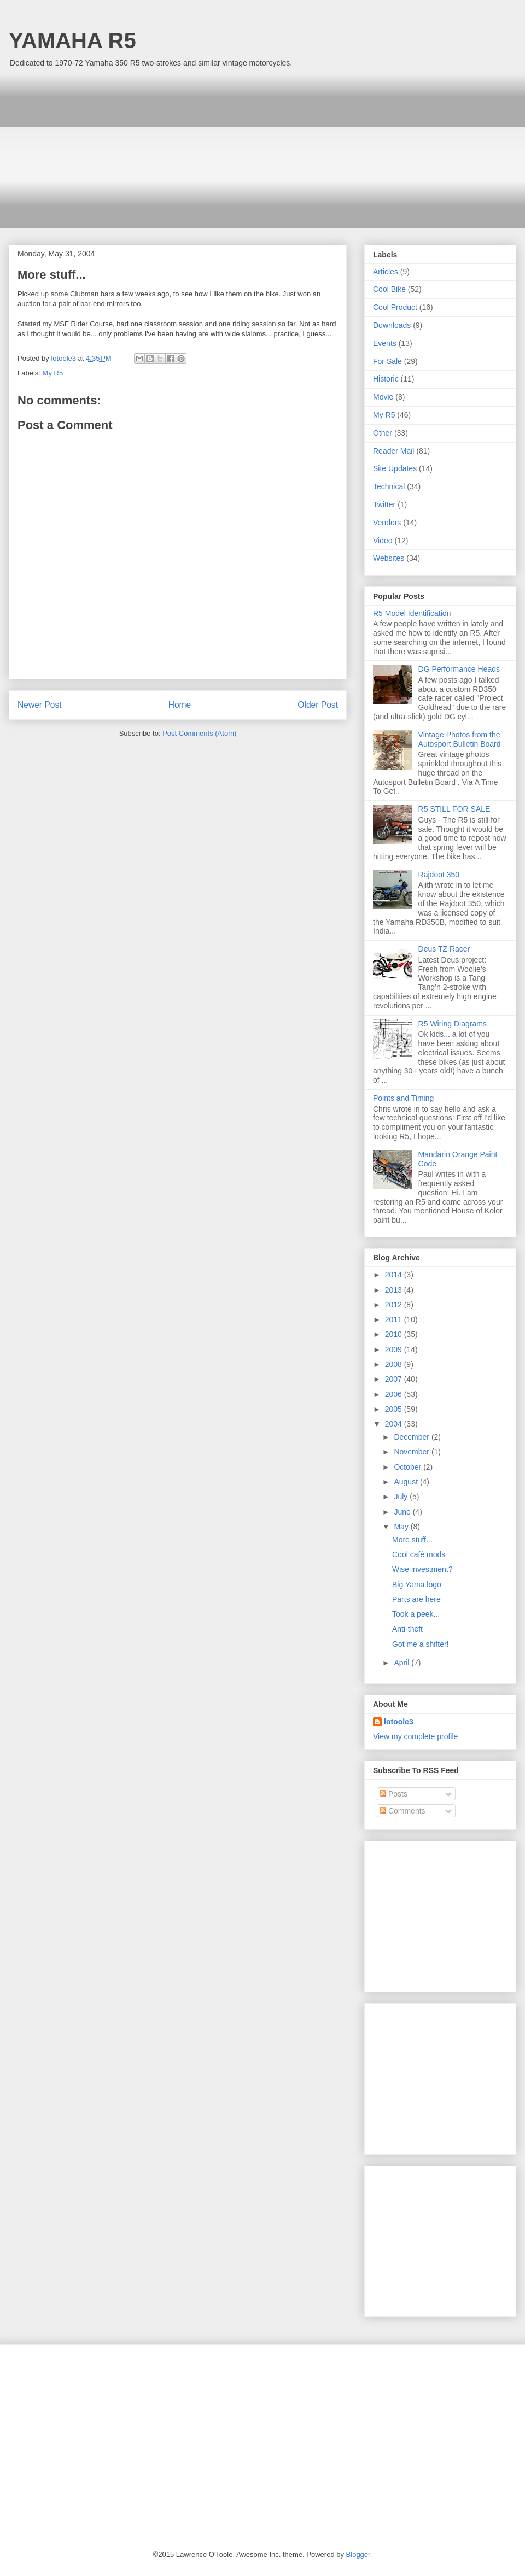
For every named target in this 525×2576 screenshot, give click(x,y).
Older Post (318, 704)
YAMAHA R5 (72, 40)
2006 (394, 1394)
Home (179, 704)
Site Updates (395, 468)
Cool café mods (418, 1554)
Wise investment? (422, 1569)
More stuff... (412, 1539)
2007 (394, 1379)
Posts (393, 1793)
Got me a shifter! (420, 1644)
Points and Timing (403, 1098)
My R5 (53, 373)
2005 (394, 1409)
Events (384, 343)
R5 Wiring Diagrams (452, 1023)
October (408, 1467)
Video (383, 540)
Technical (389, 486)
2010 (394, 1334)
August (406, 1481)
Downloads (392, 325)
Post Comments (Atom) (199, 733)
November (412, 1451)
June (403, 1511)
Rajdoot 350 (439, 874)
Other (382, 433)
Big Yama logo (416, 1584)
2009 (394, 1349)
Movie (383, 396)
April (402, 1662)
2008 (394, 1364)
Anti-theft (407, 1628)
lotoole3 (398, 1721)
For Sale (387, 361)
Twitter (384, 504)
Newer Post (40, 704)
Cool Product (395, 307)
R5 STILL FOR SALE (454, 809)
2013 (394, 1290)
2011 (394, 1319)
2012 (394, 1304)
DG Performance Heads (459, 669)
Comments (402, 1810)
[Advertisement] (159, 149)
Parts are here (416, 1599)
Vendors (387, 522)
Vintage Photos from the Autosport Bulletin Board (459, 739)
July (402, 1496)
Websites (388, 558)
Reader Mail (393, 451)
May (402, 1526)
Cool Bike (389, 289)
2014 (394, 1274)
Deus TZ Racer (444, 948)
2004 (394, 1423)
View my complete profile (415, 1736)
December (412, 1437)
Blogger (358, 2554)
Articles (385, 271)
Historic (386, 378)
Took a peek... (416, 1614)
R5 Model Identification (412, 613)
